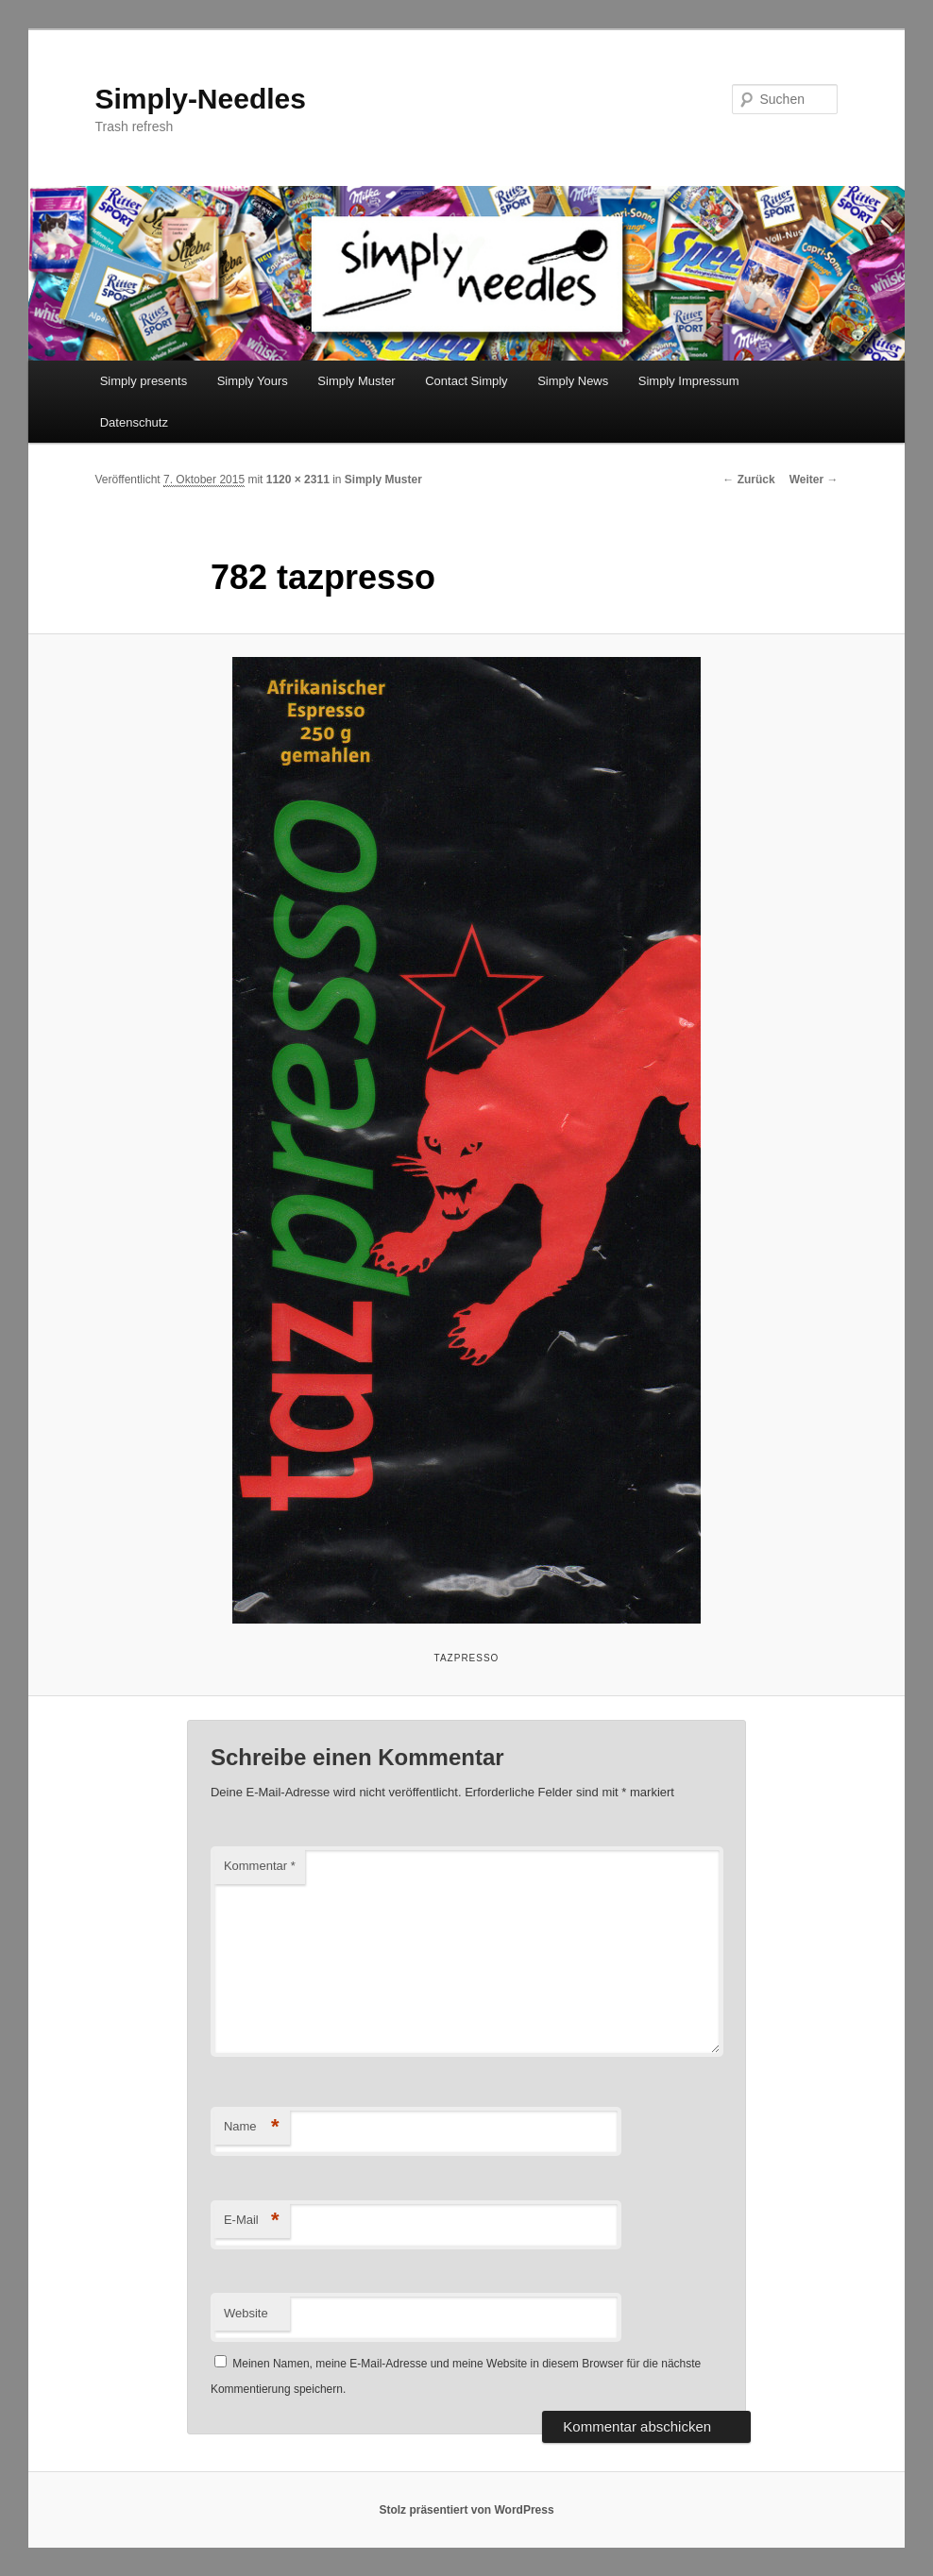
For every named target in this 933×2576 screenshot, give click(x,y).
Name (252, 2127)
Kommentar (260, 1866)
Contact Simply (466, 381)
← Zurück (748, 479)
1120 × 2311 (298, 479)
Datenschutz (134, 422)
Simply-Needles (200, 98)
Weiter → (814, 479)
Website (246, 2313)
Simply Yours (252, 381)
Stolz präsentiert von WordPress (466, 2510)
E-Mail (252, 2220)
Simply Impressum (688, 381)
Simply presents (143, 381)
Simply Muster (356, 381)
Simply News (572, 381)
